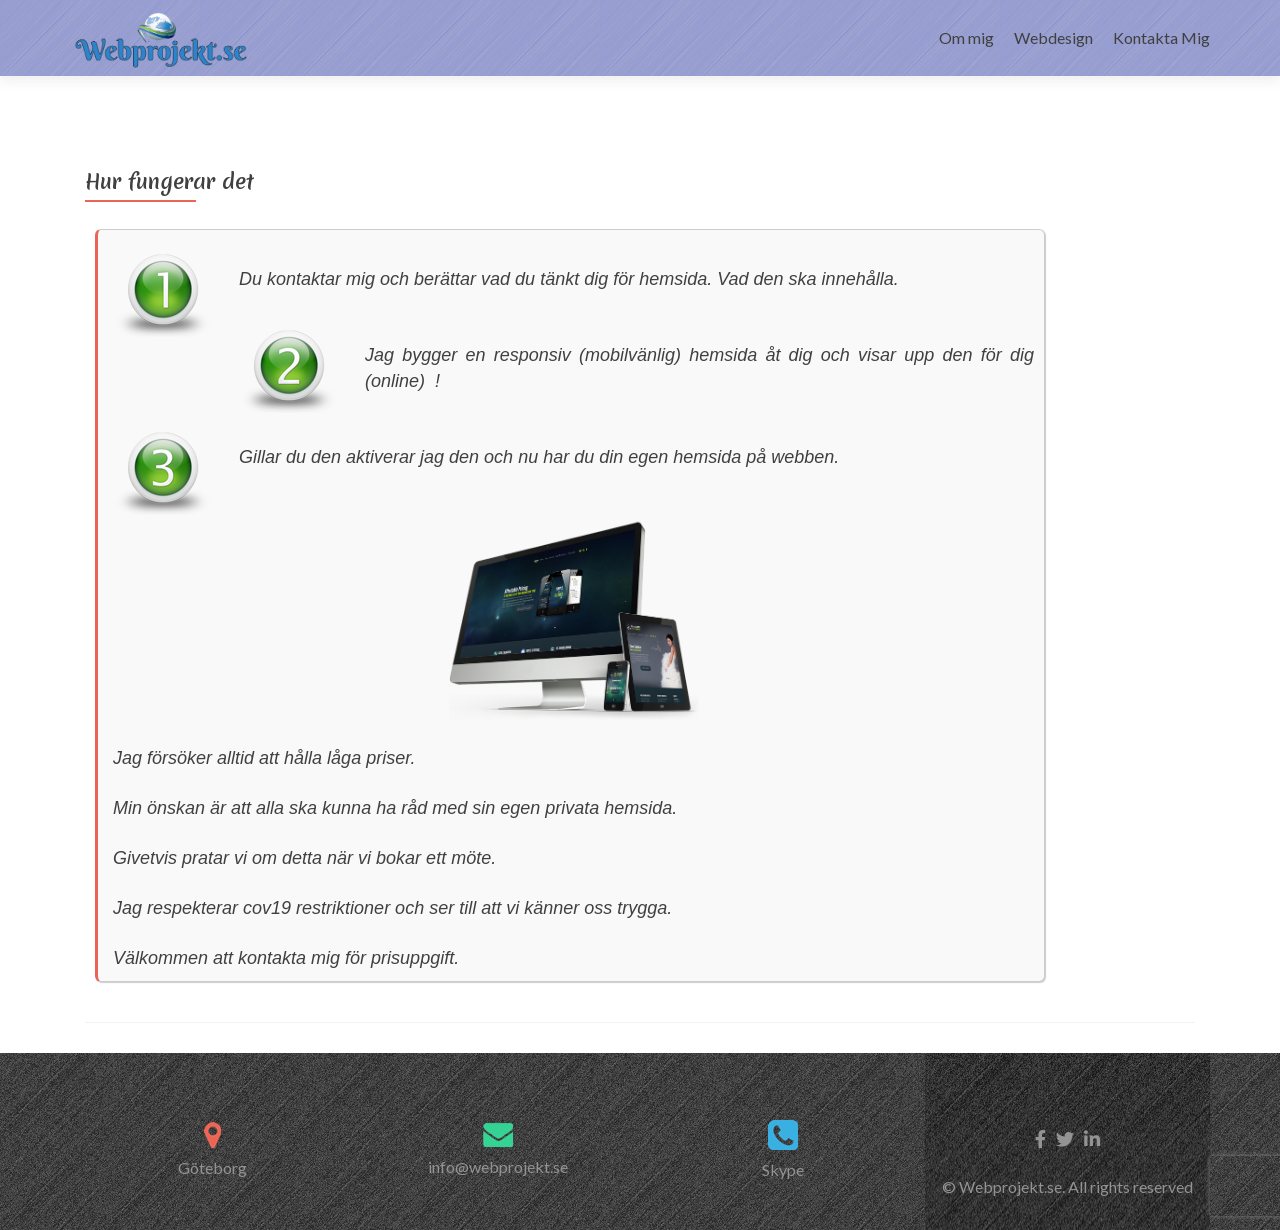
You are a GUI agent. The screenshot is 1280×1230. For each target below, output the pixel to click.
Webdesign (1053, 37)
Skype (783, 1135)
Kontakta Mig (1161, 37)
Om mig (966, 37)
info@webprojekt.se (498, 1131)
